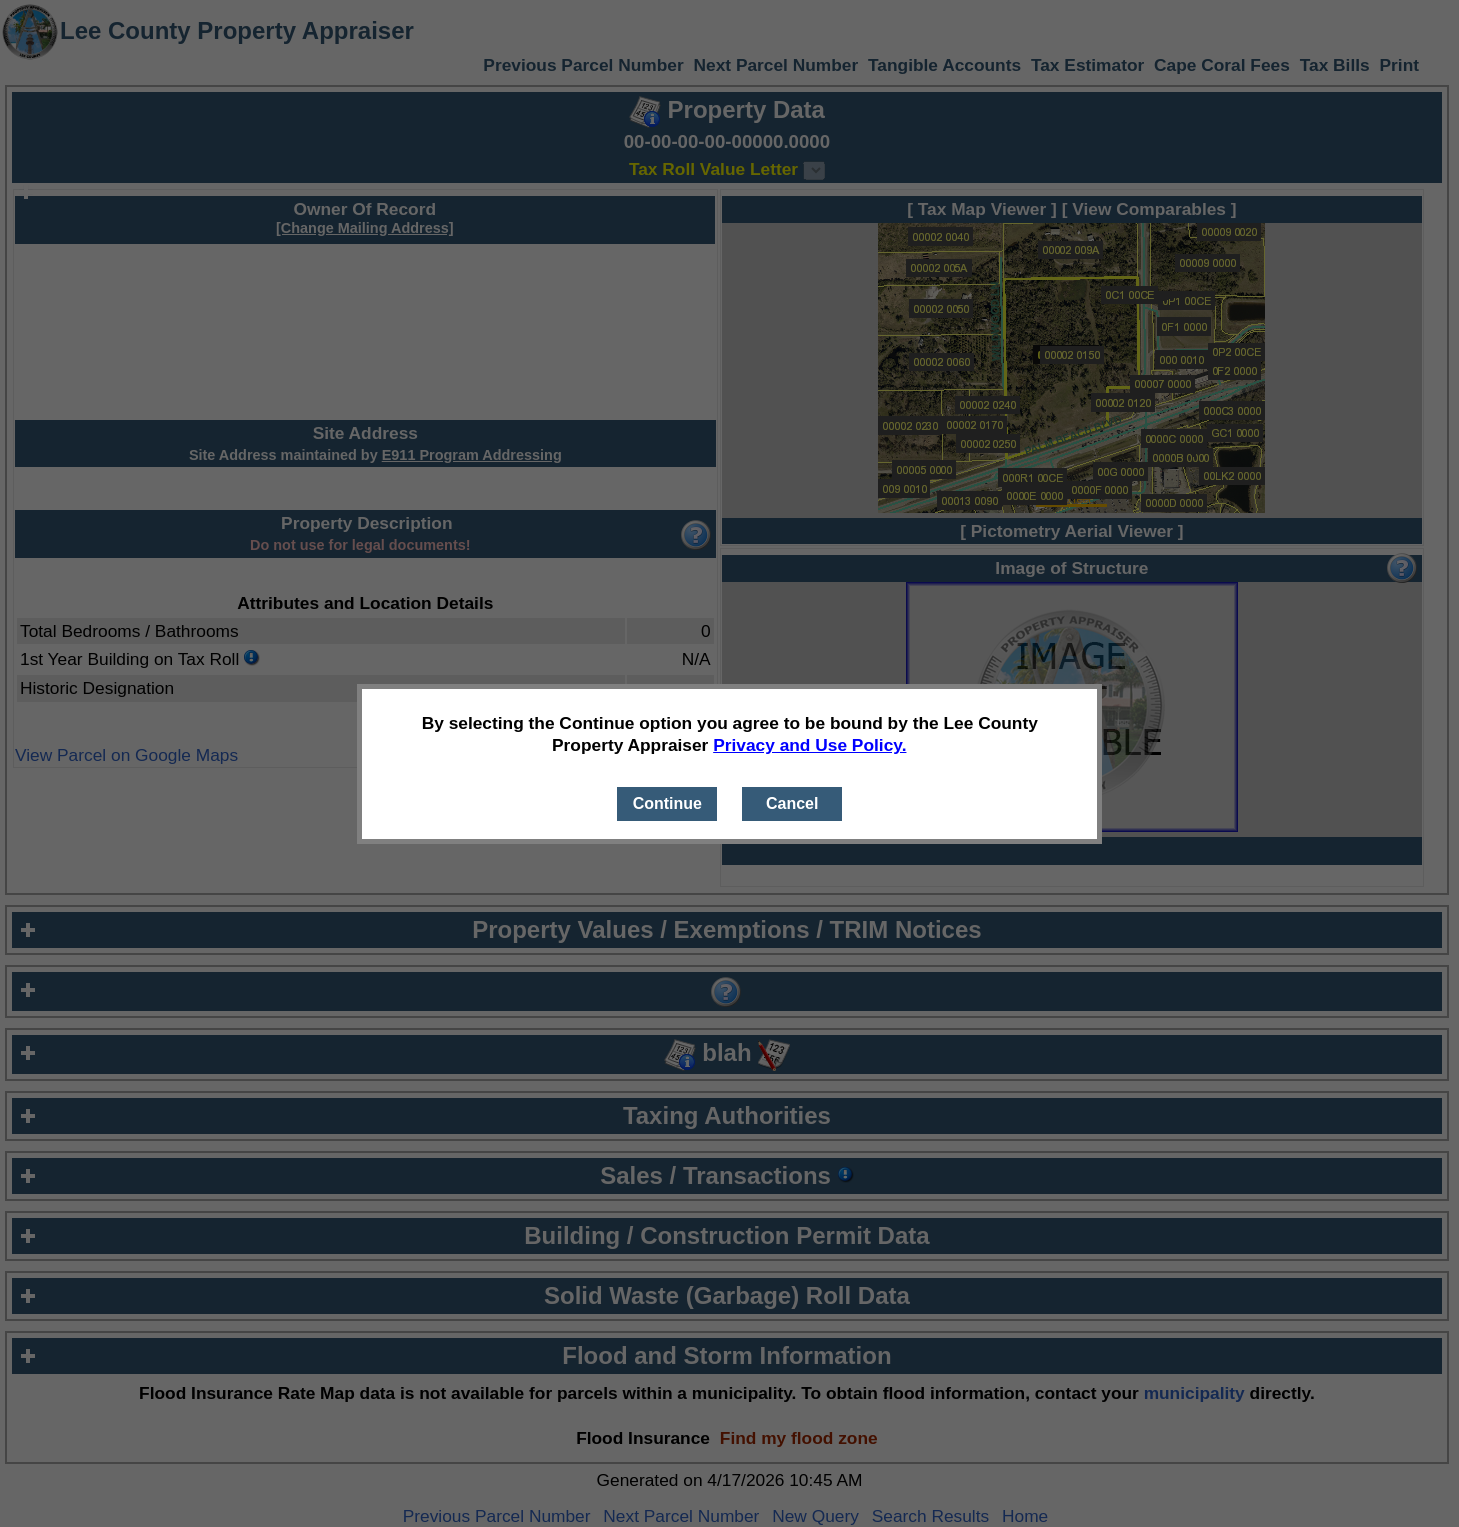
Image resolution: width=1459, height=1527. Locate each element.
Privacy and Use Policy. (809, 745)
